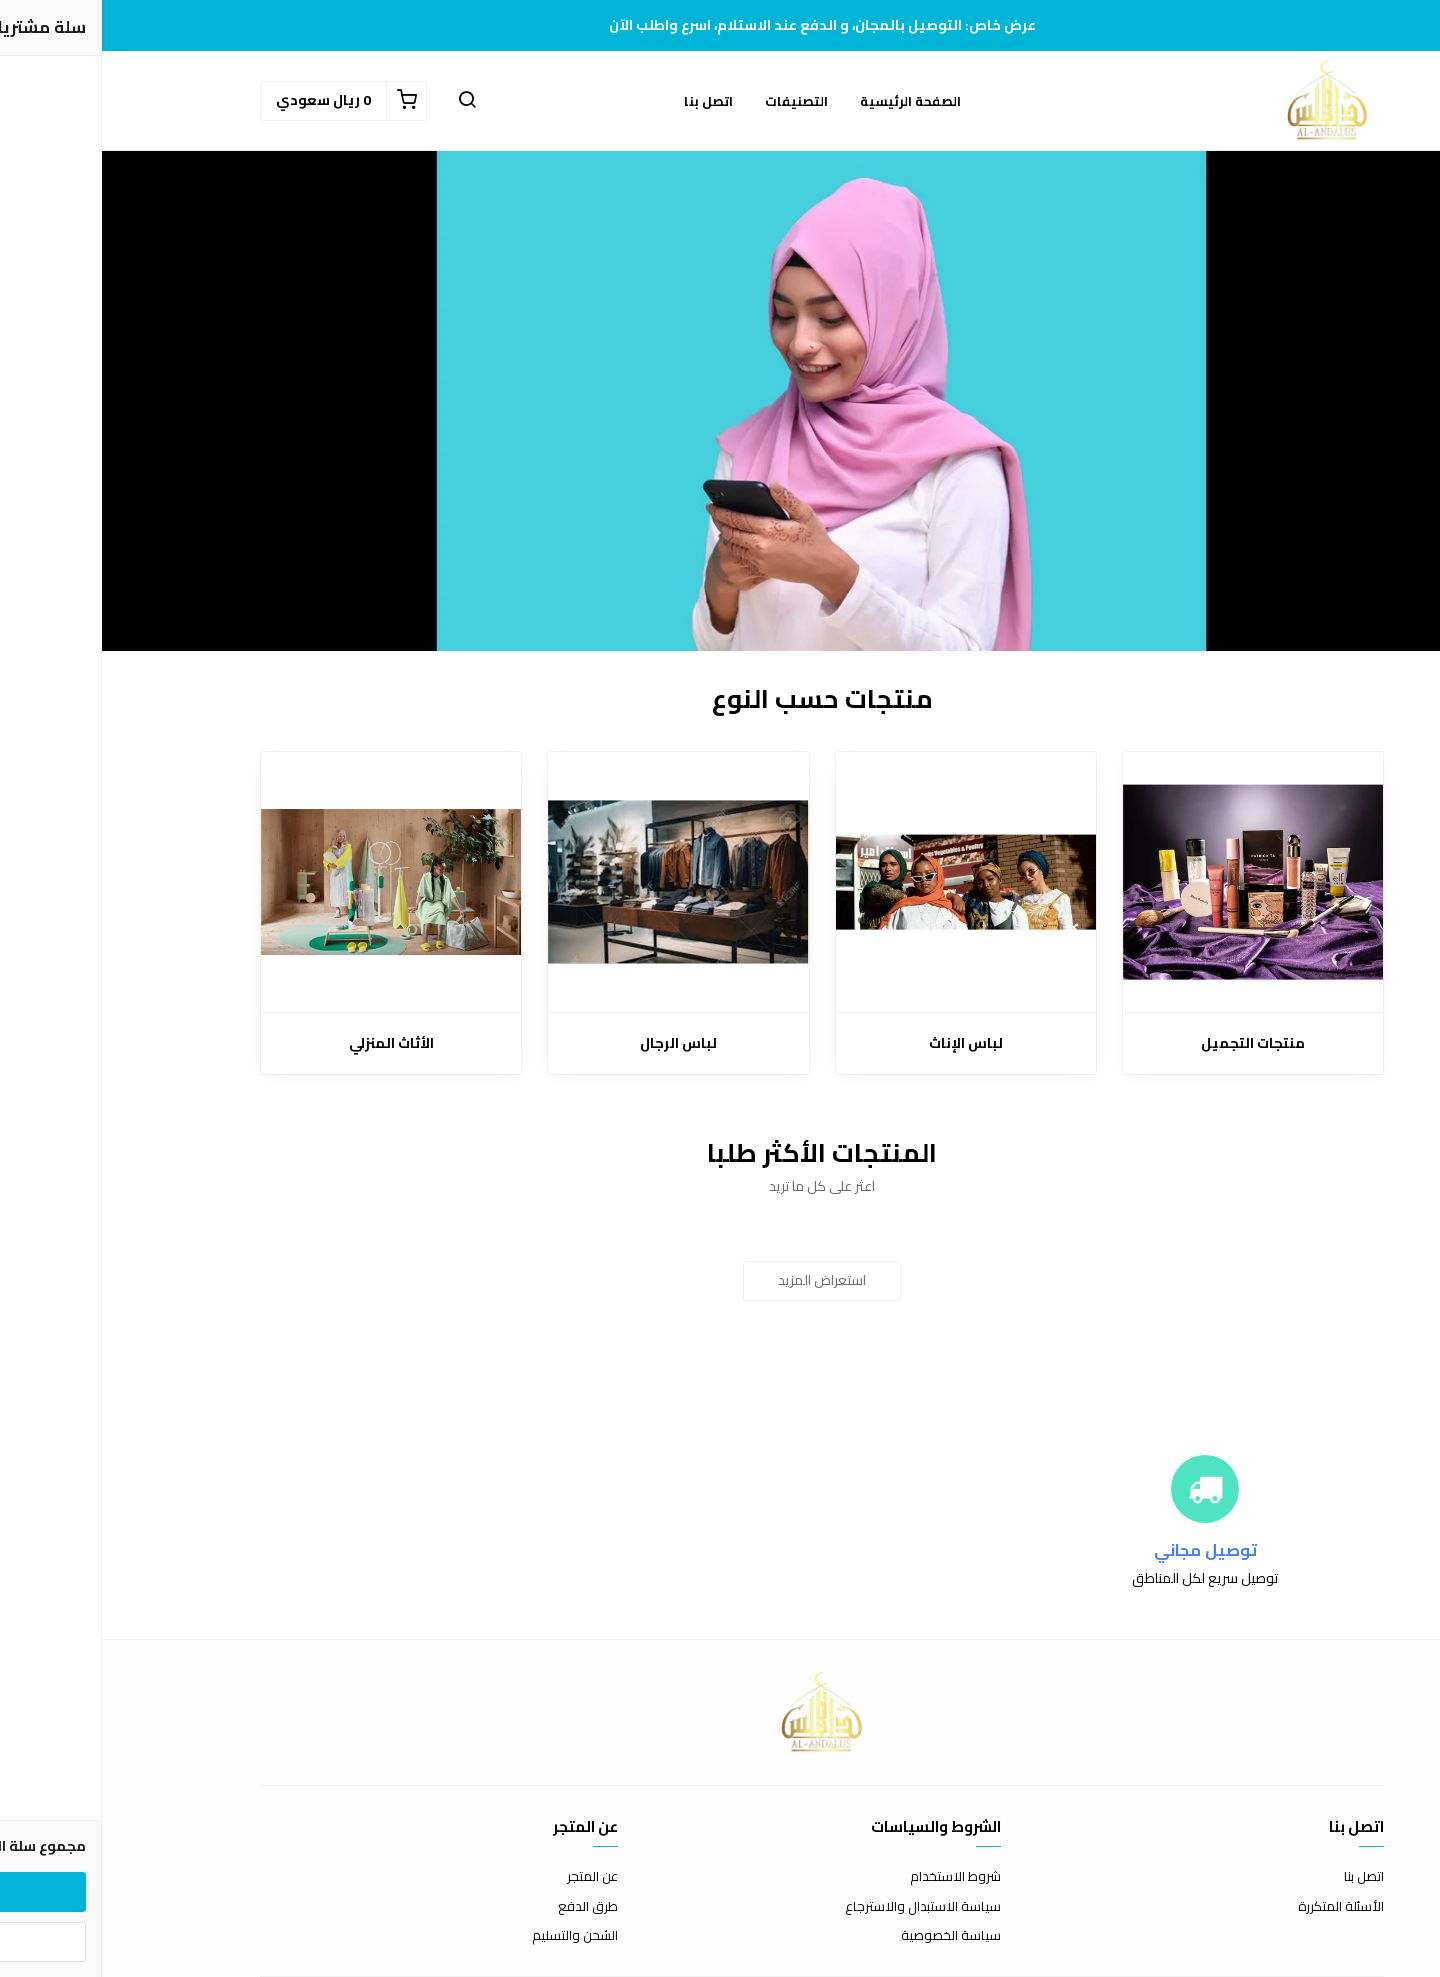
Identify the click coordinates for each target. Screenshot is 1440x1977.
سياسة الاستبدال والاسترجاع (821, 1907)
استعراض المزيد (720, 1280)
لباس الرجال (576, 1043)
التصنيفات (694, 101)
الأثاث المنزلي (289, 1043)
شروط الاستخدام (853, 1877)
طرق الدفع (486, 1907)
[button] (365, 101)
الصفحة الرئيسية (808, 101)
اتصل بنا (606, 101)
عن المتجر (490, 1877)
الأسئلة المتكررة (1239, 1907)
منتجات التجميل (1151, 1043)
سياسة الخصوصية (849, 1936)
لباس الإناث (864, 1043)
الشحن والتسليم (473, 1936)
